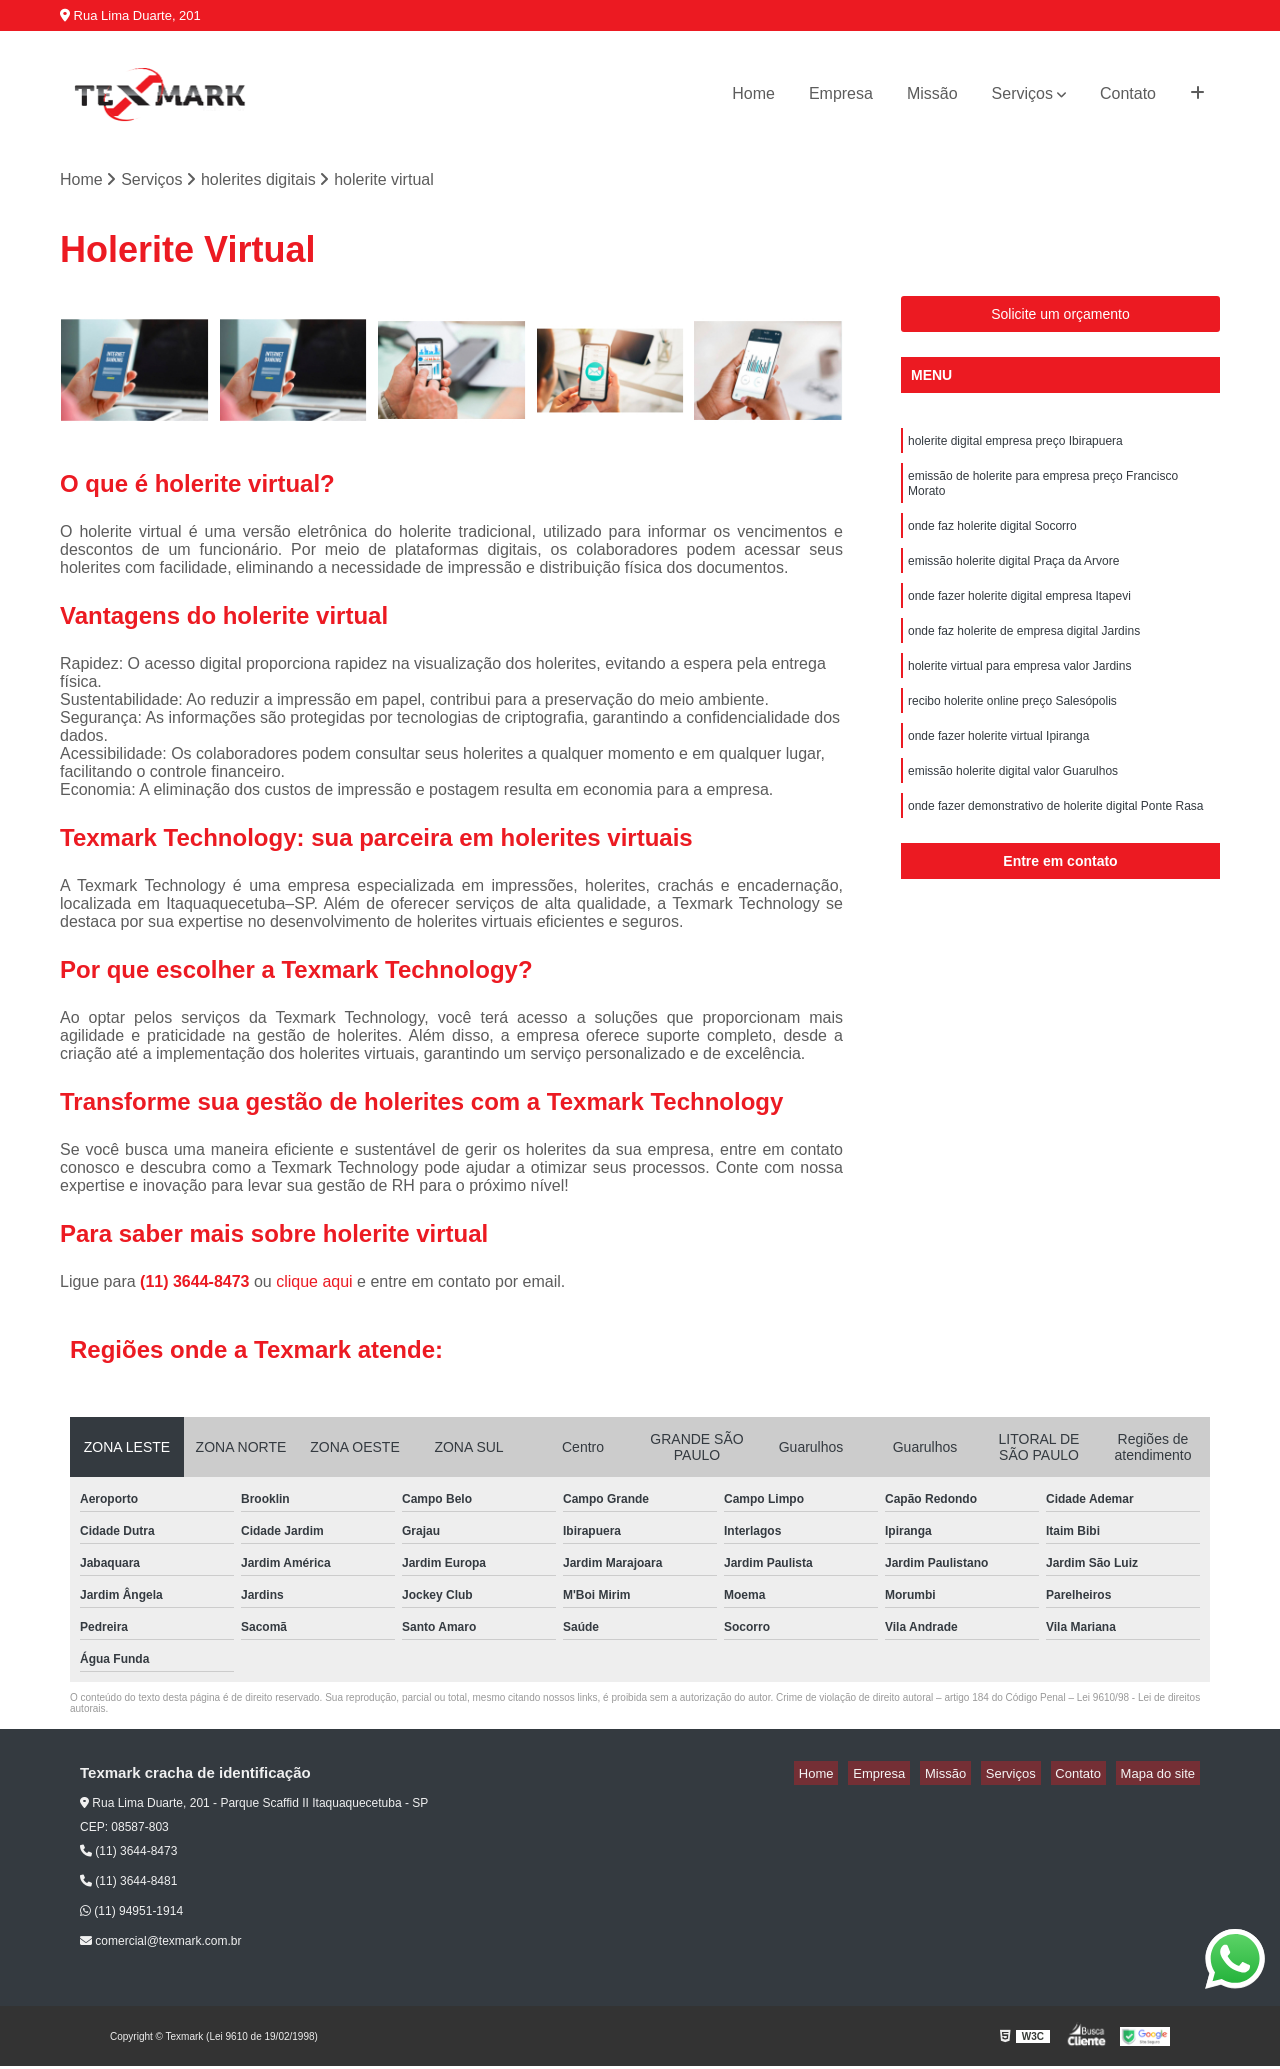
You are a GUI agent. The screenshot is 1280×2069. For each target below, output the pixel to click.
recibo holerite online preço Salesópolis (1012, 730)
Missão (932, 93)
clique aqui (314, 1283)
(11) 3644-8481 (128, 1884)
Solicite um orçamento (1060, 317)
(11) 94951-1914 (131, 1914)
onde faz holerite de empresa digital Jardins (1024, 654)
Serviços (1022, 93)
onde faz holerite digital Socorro (992, 540)
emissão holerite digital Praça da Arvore (1013, 578)
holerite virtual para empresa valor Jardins (1019, 692)
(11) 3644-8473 (197, 1283)
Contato (1128, 93)
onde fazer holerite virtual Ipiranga (998, 768)
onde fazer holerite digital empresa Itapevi (1019, 616)
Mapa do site (1162, 1775)
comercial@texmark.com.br (161, 1944)
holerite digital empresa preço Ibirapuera (1015, 446)
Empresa (841, 93)
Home (753, 93)
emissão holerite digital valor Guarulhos (1013, 806)
